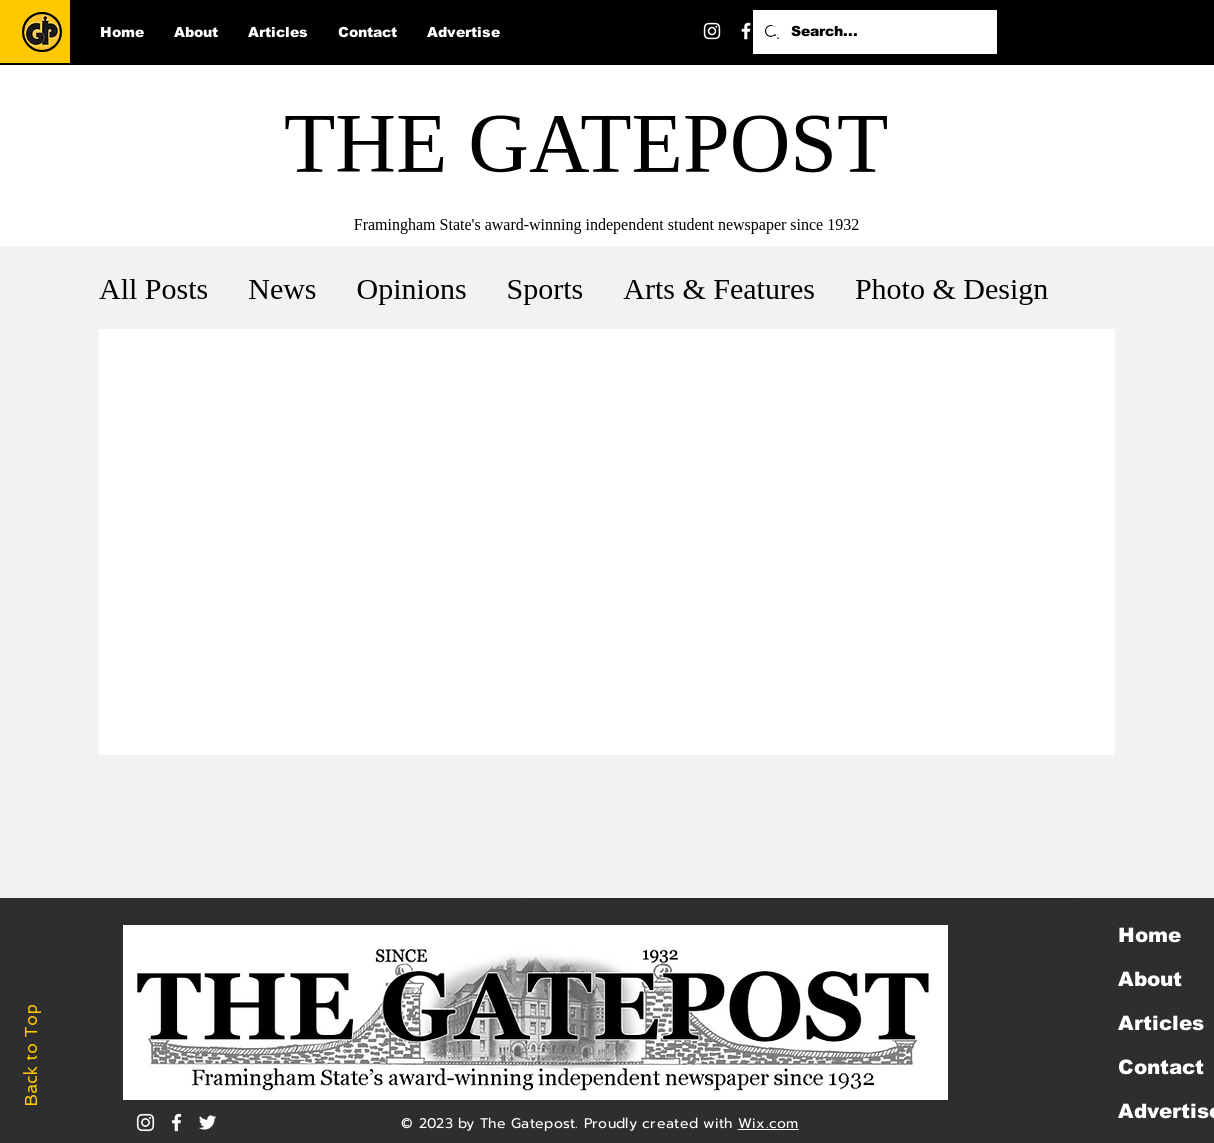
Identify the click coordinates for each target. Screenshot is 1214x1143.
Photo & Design (951, 288)
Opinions (412, 288)
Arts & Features (719, 288)
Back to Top (31, 1055)
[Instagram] (712, 31)
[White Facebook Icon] (176, 1122)
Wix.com (768, 1123)
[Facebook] (746, 31)
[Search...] (873, 32)
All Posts (153, 288)
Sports (545, 288)
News (282, 288)
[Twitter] (780, 31)
